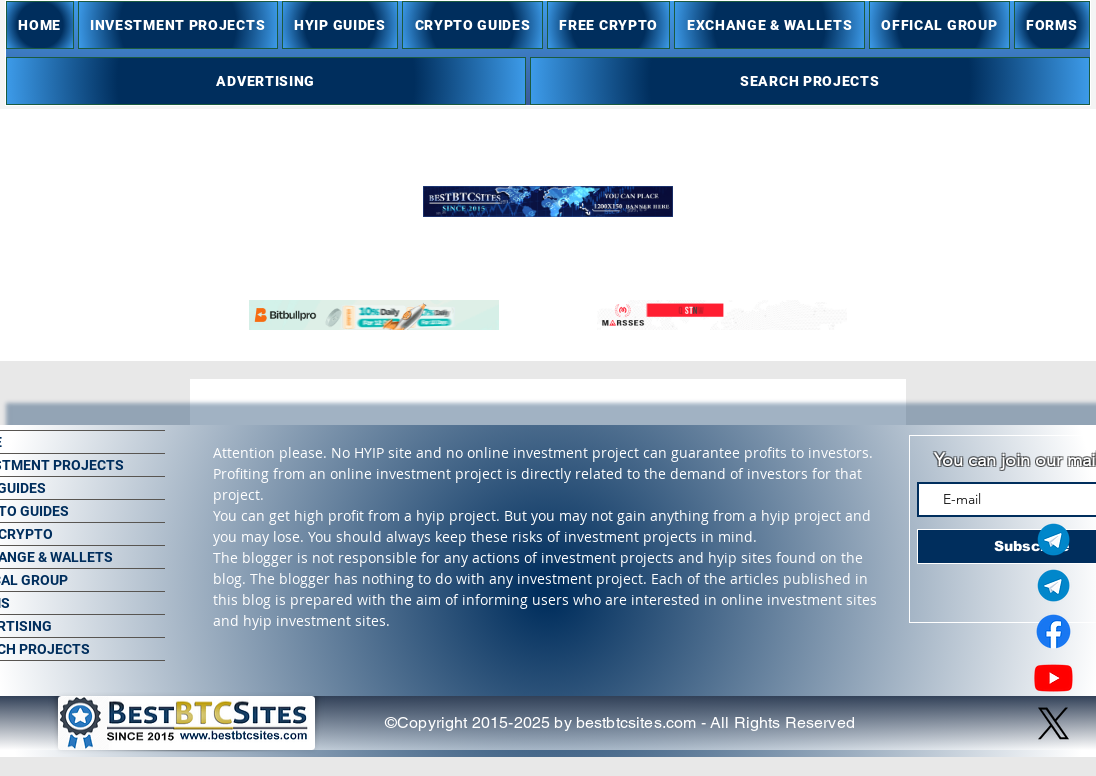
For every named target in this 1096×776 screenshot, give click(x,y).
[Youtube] (1053, 677)
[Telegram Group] (1053, 585)
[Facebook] (1053, 631)
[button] (178, 25)
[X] (1053, 723)
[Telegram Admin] (1053, 539)
